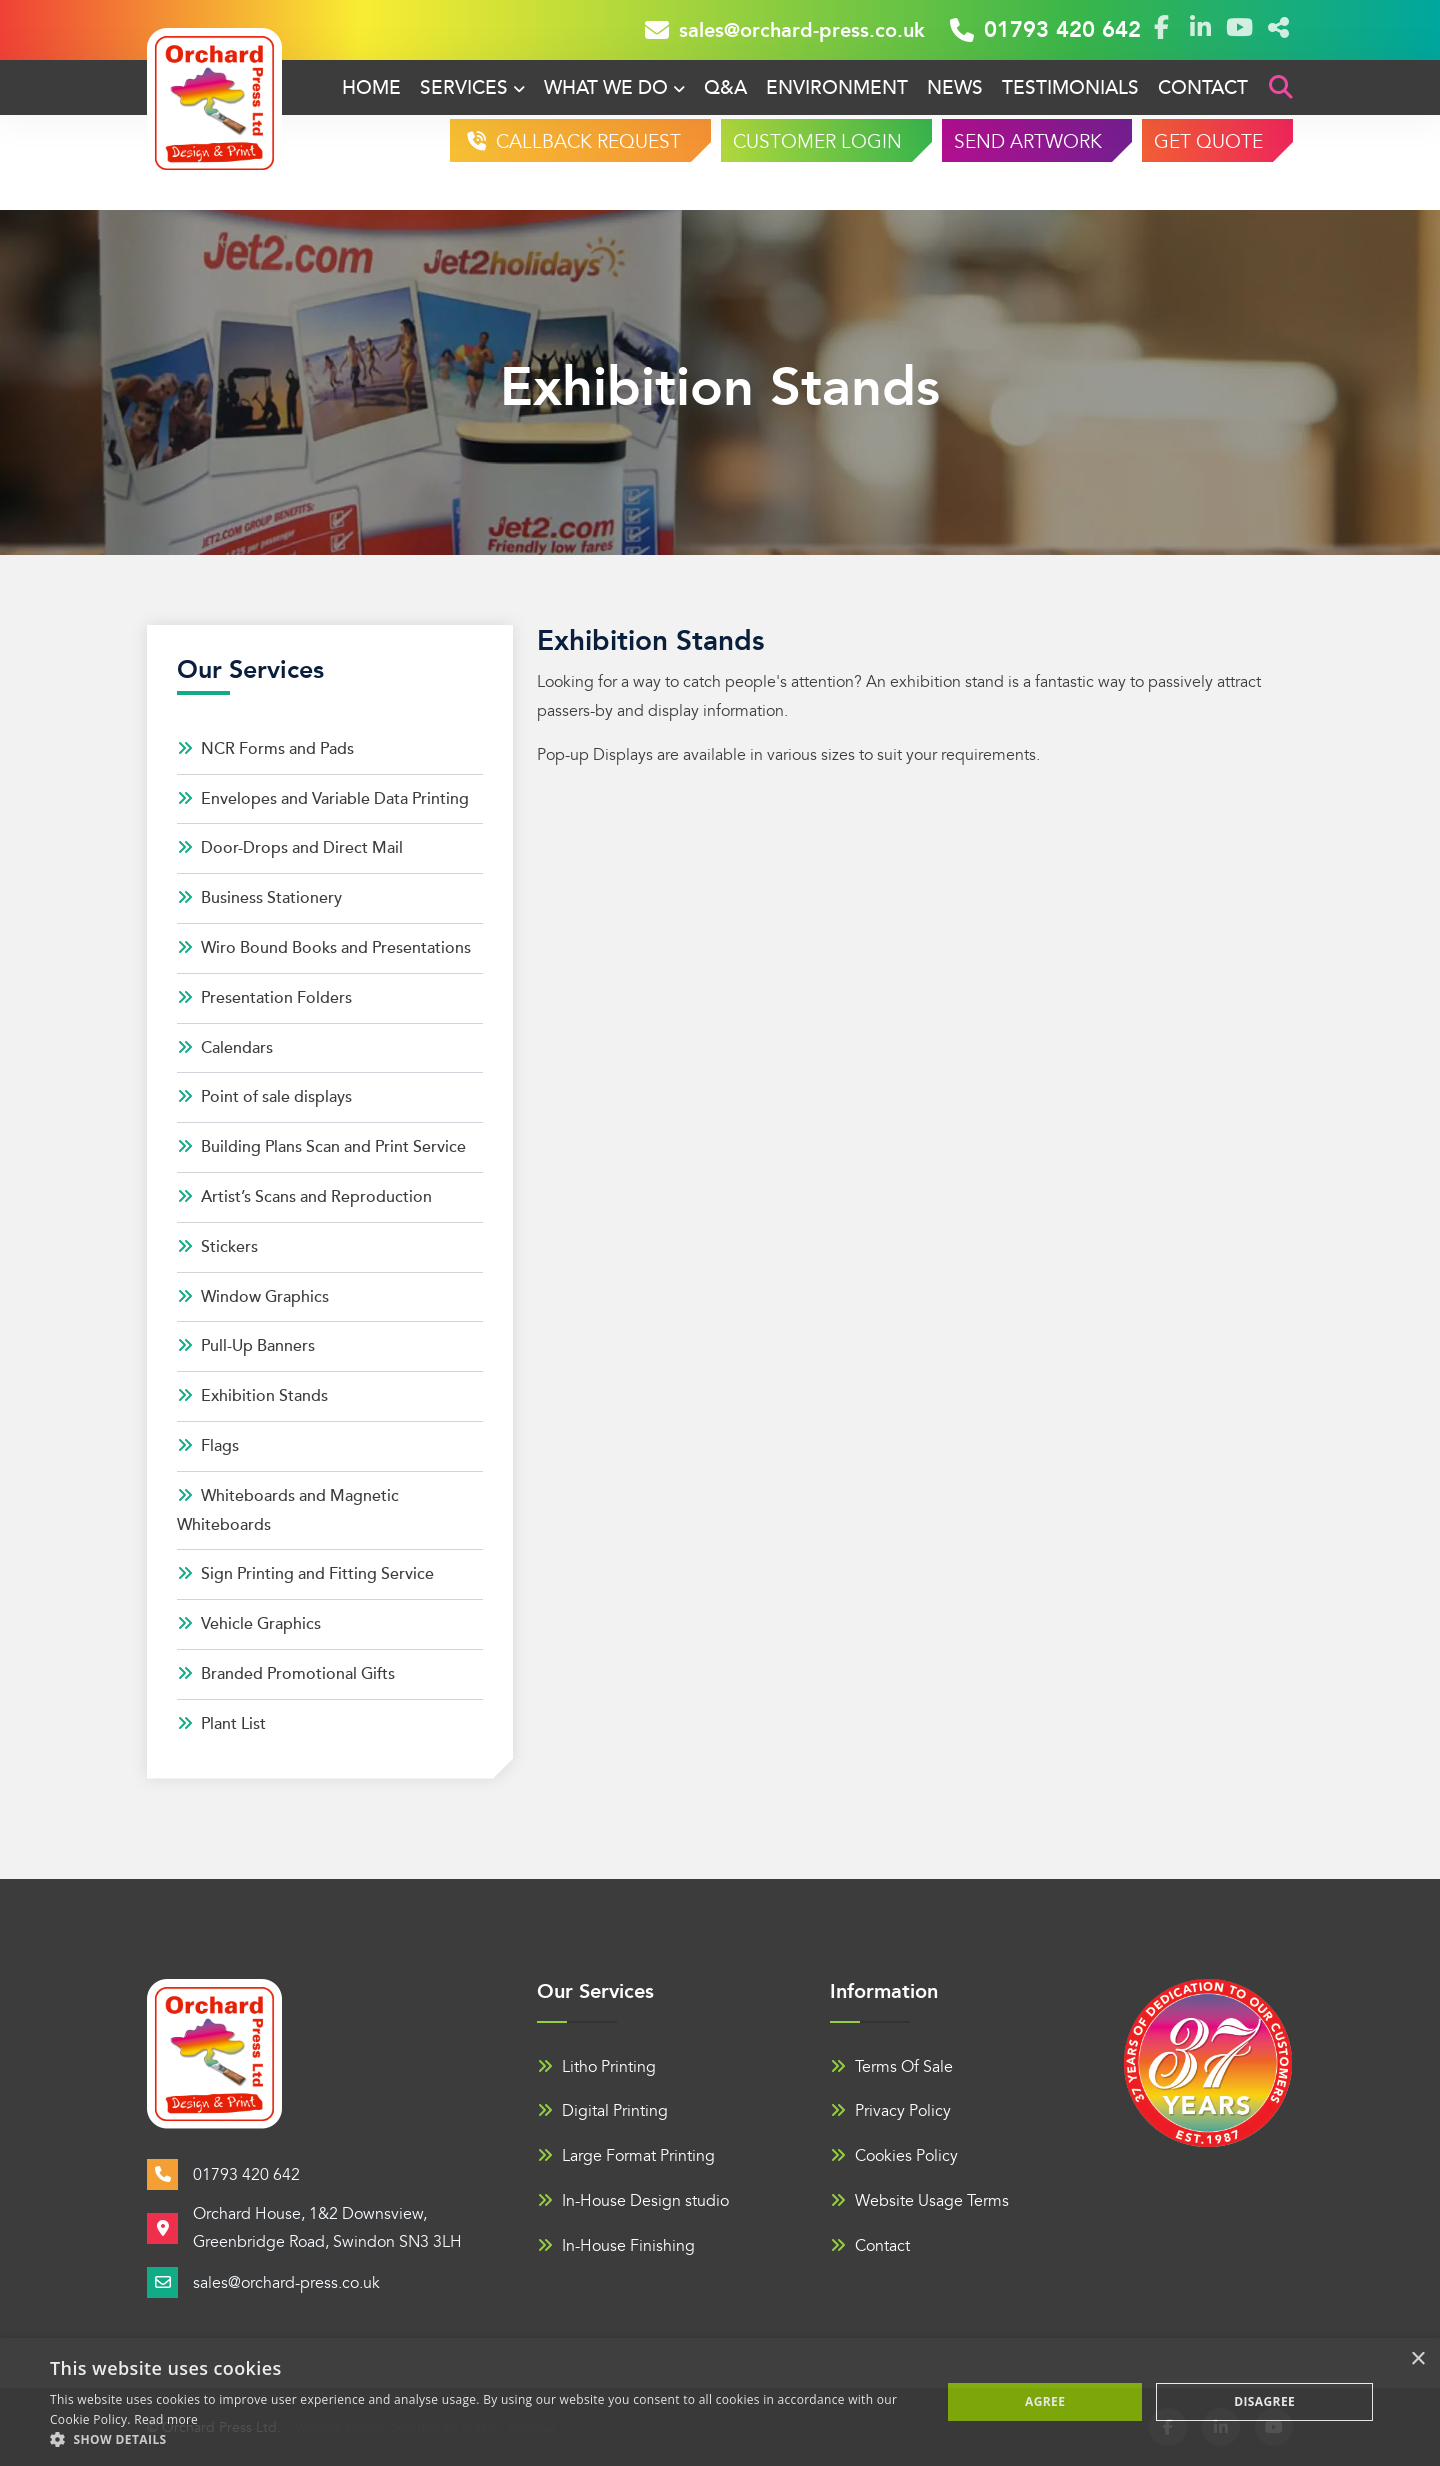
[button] (482, 2440)
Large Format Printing (626, 2156)
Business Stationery (259, 898)
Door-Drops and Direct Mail (290, 848)
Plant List (221, 1724)
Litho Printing (596, 2067)
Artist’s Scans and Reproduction (304, 1197)
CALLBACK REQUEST (586, 142)
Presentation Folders (264, 998)
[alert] (720, 2402)
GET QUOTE (1208, 142)
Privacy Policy (890, 2111)
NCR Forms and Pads (265, 749)
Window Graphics (253, 1297)
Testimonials (1070, 88)
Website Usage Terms (919, 2201)
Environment (837, 88)
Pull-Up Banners (246, 1346)
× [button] (1417, 2359)
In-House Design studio (633, 2201)
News (955, 88)
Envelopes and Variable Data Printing (323, 799)
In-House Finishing (616, 2246)
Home (371, 88)
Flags (208, 1446)
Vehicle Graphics (249, 1624)
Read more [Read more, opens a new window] (166, 2419)
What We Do (606, 88)
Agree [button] (1045, 2401)
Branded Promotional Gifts (286, 1674)
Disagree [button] (1264, 2401)
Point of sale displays (264, 1097)
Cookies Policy (894, 2156)
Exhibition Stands (252, 1396)
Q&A (725, 88)
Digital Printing (602, 2111)
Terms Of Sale (891, 2067)
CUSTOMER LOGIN (817, 142)
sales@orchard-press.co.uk (785, 30)
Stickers (217, 1247)
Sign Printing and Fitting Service (305, 1574)
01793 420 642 (1045, 29)
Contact (1203, 88)
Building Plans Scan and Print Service (321, 1147)
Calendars (225, 1048)
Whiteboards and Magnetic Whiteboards (288, 1510)
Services (464, 88)
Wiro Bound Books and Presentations (324, 948)
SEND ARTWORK (1028, 142)
